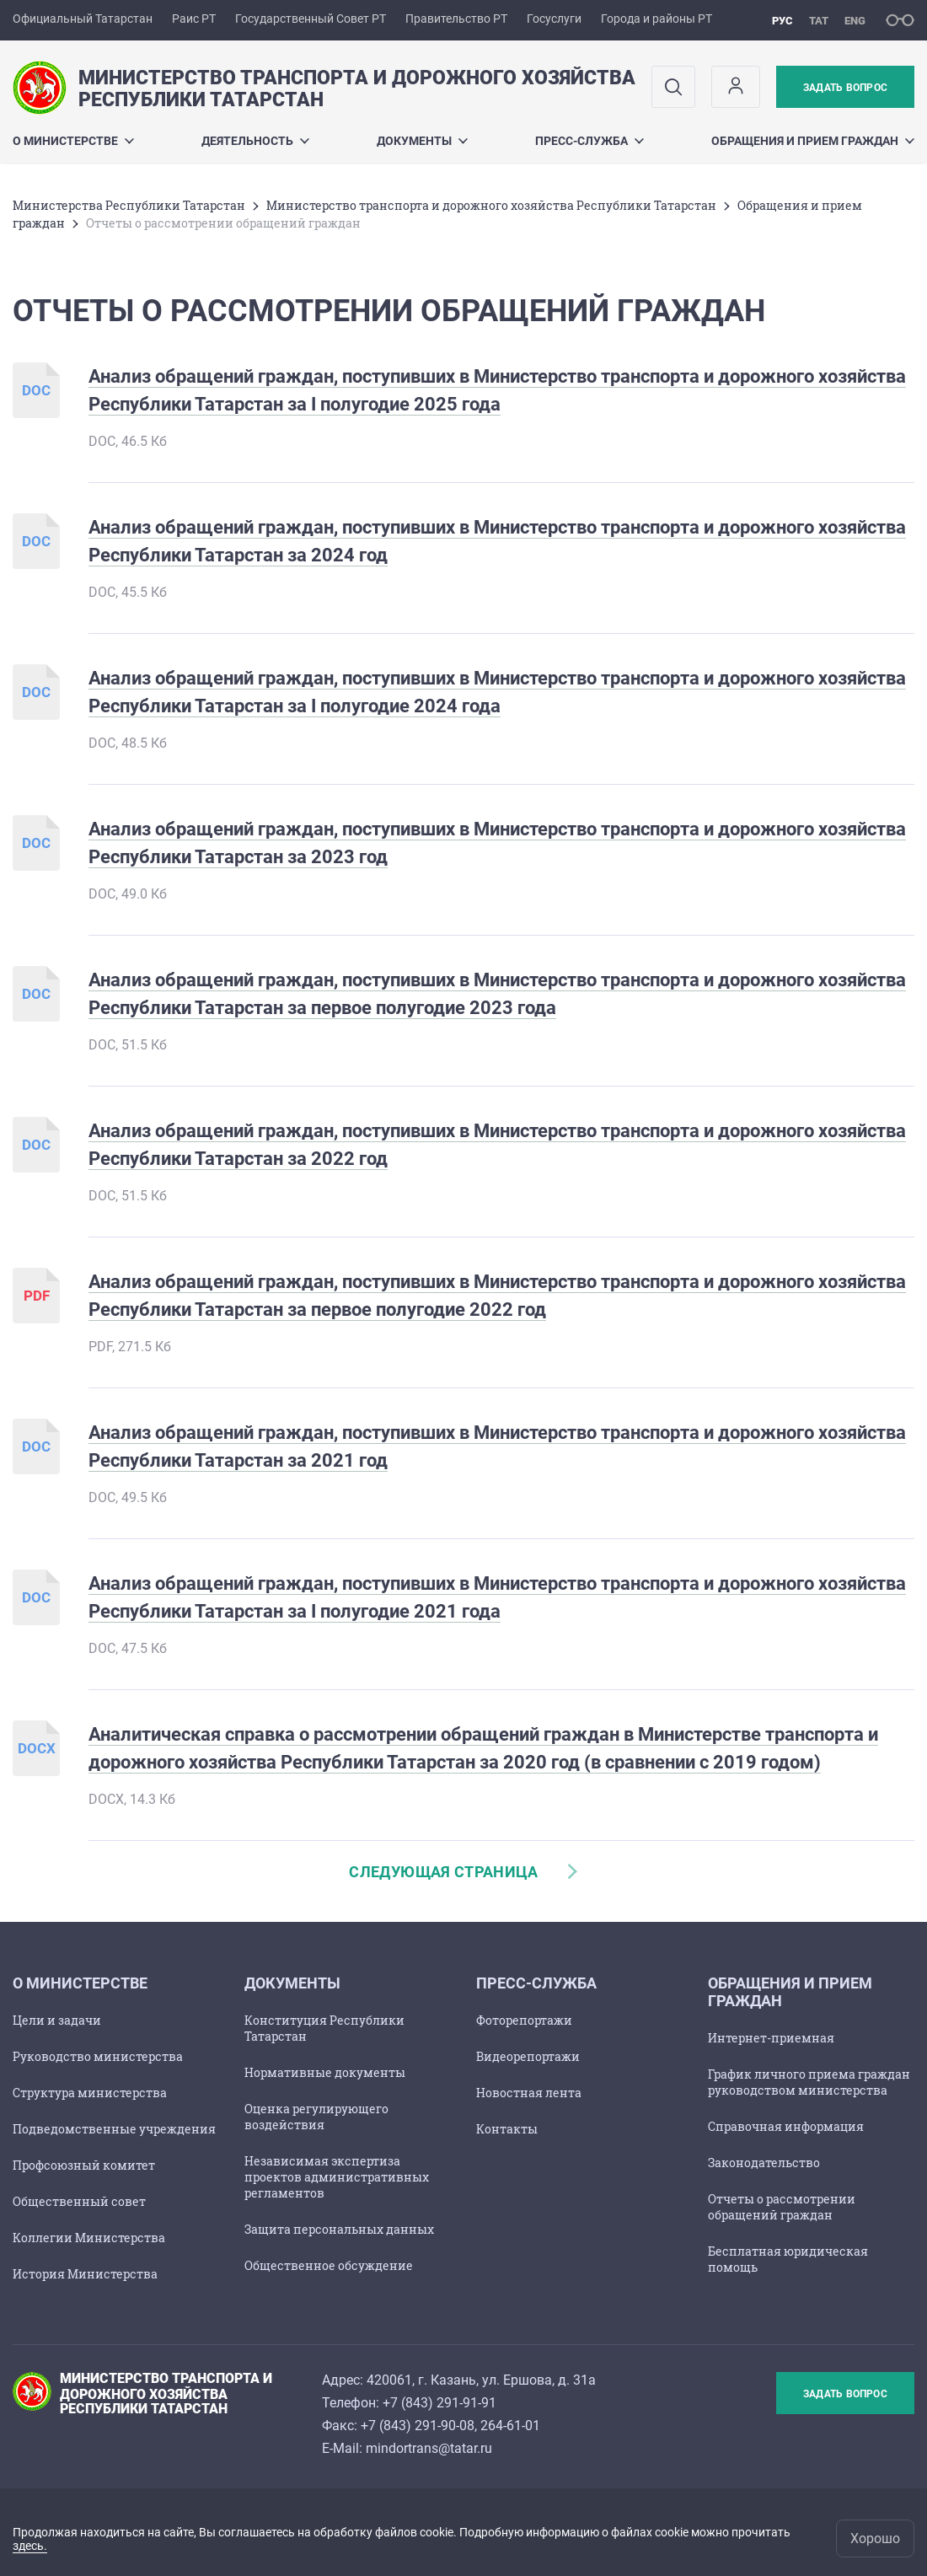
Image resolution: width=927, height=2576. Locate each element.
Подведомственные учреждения (114, 2129)
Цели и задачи (57, 2020)
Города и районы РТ (656, 18)
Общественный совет (79, 2201)
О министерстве (73, 141)
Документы (422, 141)
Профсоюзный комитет (84, 2165)
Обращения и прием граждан (812, 141)
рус (782, 20)
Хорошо (875, 2538)
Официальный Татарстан (83, 18)
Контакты (507, 2129)
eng (854, 20)
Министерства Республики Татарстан (129, 205)
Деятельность (255, 141)
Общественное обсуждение (328, 2265)
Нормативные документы (324, 2072)
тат (818, 20)
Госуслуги (554, 18)
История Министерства (85, 2274)
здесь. (30, 2545)
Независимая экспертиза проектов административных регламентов (336, 2177)
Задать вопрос (845, 88)
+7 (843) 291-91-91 (439, 2403)
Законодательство (764, 2163)
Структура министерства (90, 2093)
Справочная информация (786, 2126)
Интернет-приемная (771, 2038)
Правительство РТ (456, 18)
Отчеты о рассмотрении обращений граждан (781, 2207)
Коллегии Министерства (89, 2238)
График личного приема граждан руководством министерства (809, 2082)
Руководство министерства (98, 2056)
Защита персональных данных (339, 2229)
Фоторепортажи (524, 2020)
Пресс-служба (589, 141)
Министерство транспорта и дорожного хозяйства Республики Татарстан (491, 205)
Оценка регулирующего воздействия (316, 2117)
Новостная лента (528, 2093)
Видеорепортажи (528, 2056)
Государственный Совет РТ (310, 18)
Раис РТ (194, 18)
